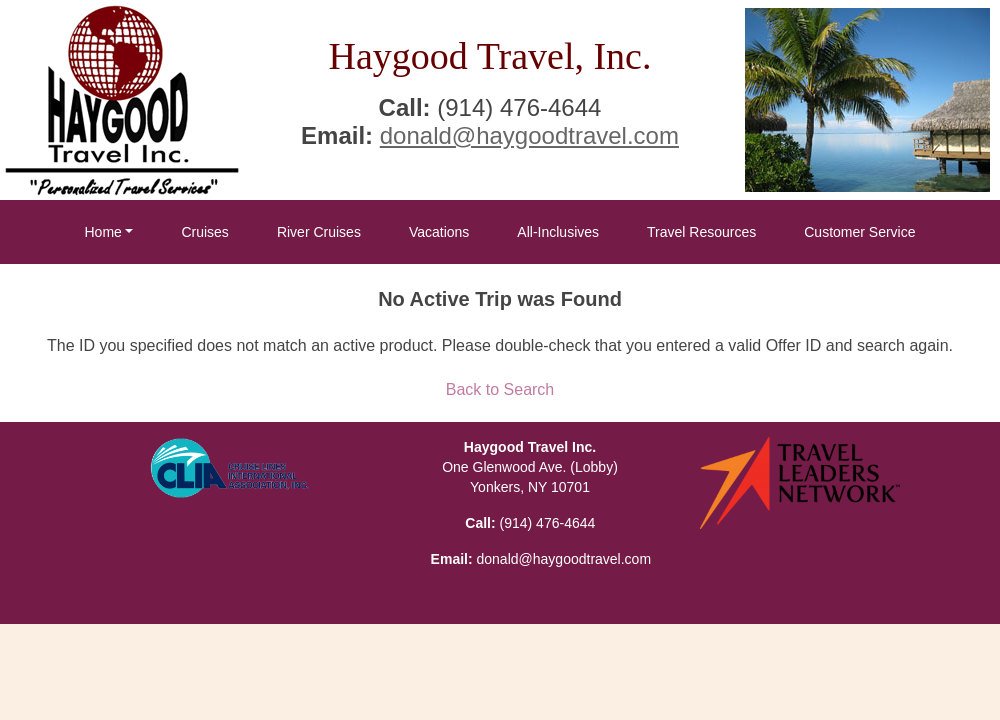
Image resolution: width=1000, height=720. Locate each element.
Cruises (204, 232)
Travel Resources (701, 232)
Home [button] (102, 232)
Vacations (439, 232)
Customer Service (859, 232)
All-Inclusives (558, 232)
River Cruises (319, 232)
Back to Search (500, 389)
